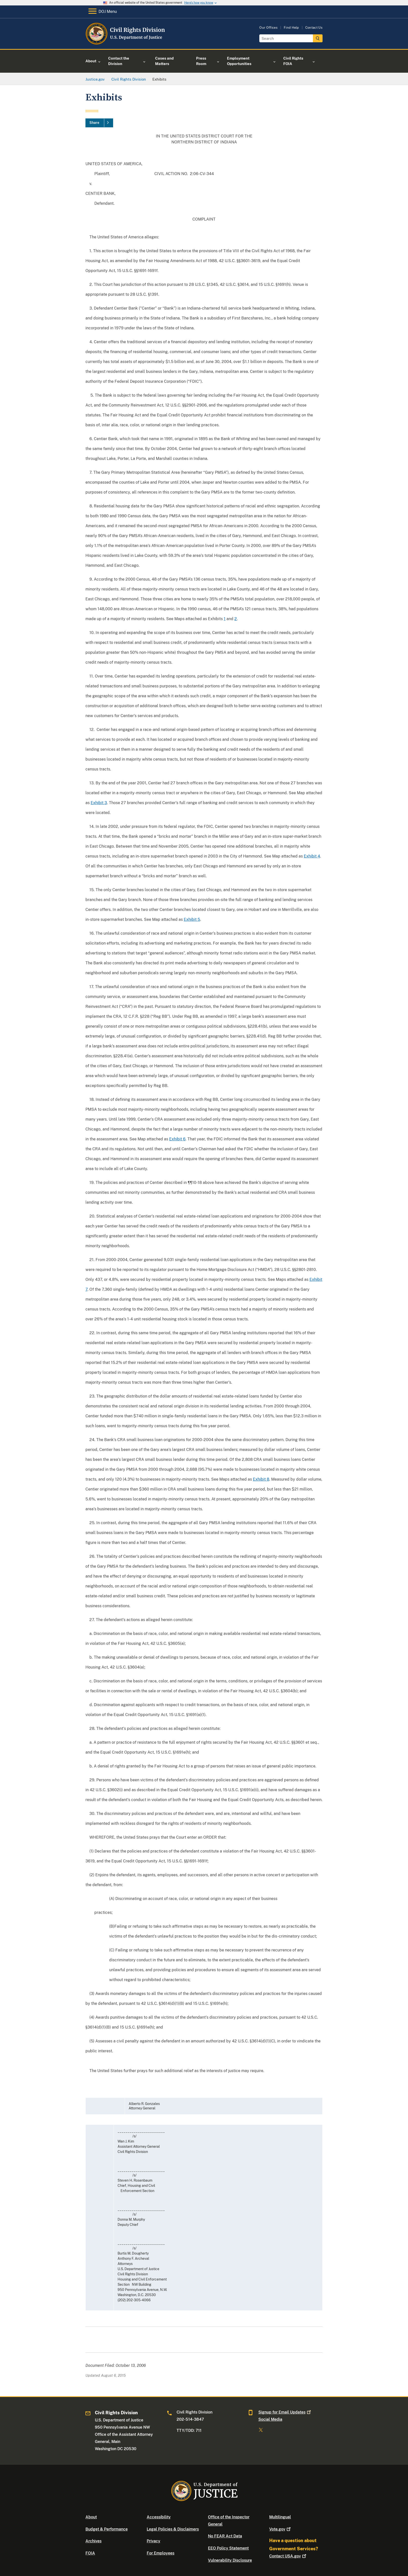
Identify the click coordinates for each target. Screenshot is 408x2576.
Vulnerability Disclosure (230, 2560)
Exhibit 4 (312, 856)
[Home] (125, 43)
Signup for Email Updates (285, 2412)
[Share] (99, 122)
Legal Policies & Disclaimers (173, 2529)
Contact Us (314, 27)
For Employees (160, 2553)
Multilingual (280, 2517)
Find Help (291, 27)
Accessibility (159, 2517)
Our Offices (268, 27)
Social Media (270, 2419)
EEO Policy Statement (228, 2548)
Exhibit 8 (261, 1479)
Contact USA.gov (288, 2556)
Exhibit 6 (177, 1139)
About (91, 2517)
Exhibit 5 (192, 919)
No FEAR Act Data (225, 2536)
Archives (93, 2541)
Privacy (153, 2541)
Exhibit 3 (99, 802)
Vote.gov (280, 2529)
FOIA (90, 2553)
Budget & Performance (106, 2529)
